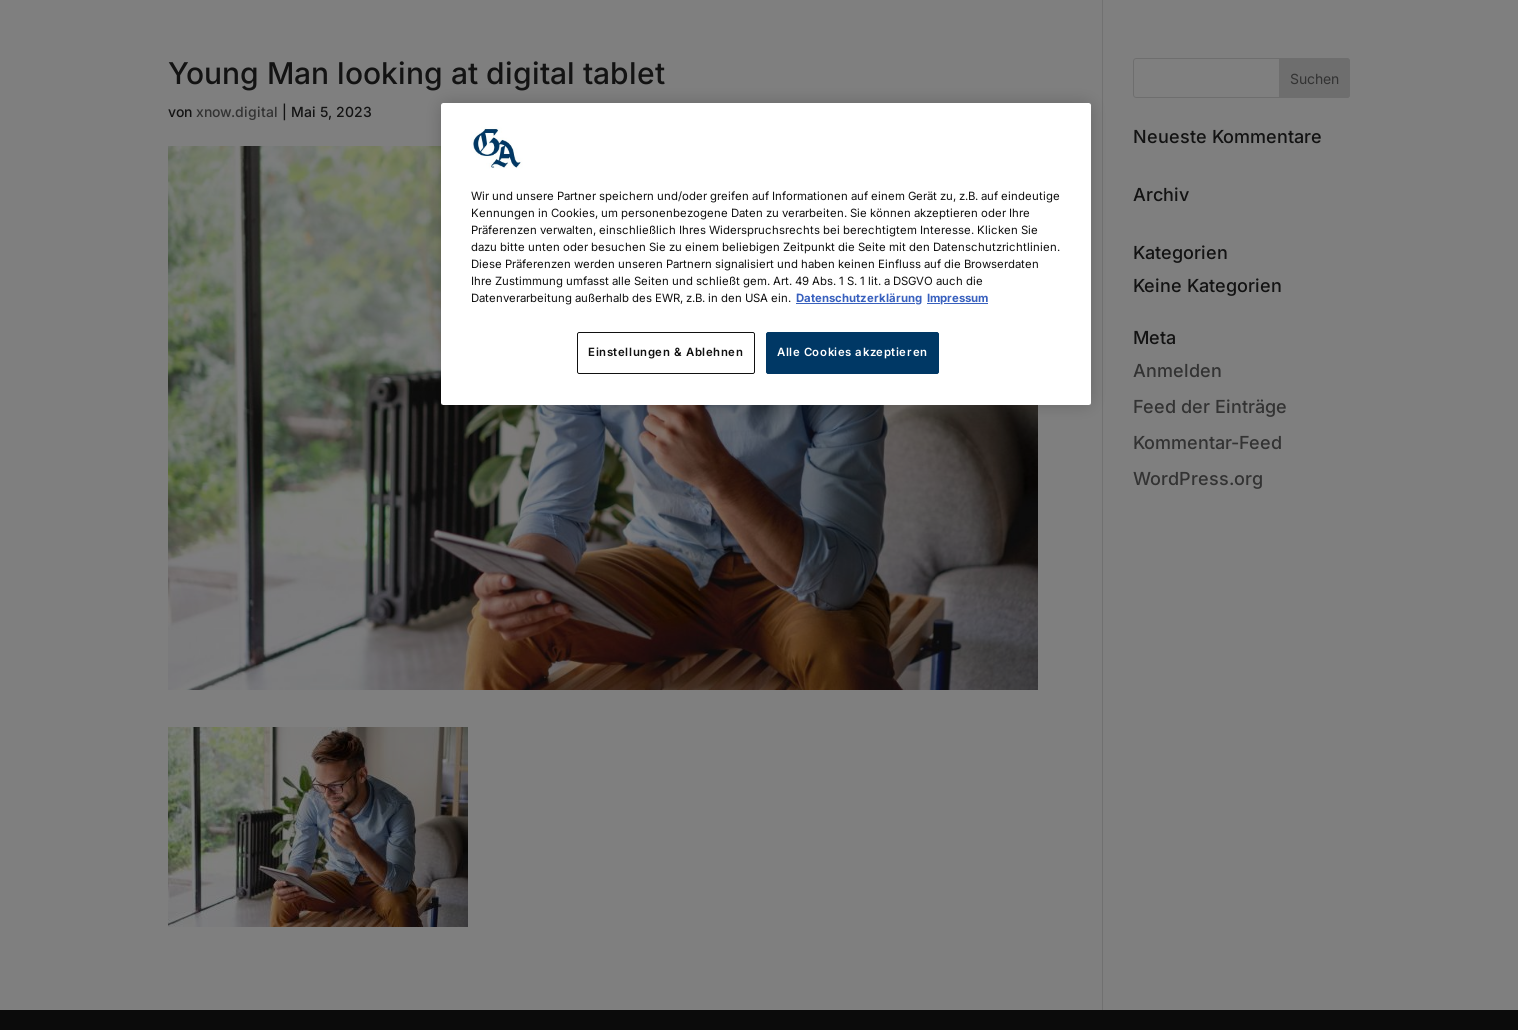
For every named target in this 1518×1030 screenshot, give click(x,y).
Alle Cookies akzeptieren (852, 352)
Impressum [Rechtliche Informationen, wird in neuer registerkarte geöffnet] (957, 298)
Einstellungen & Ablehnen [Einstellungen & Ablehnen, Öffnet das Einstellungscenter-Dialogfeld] (666, 352)
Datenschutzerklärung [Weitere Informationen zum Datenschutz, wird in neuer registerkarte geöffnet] (859, 298)
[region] (766, 254)
